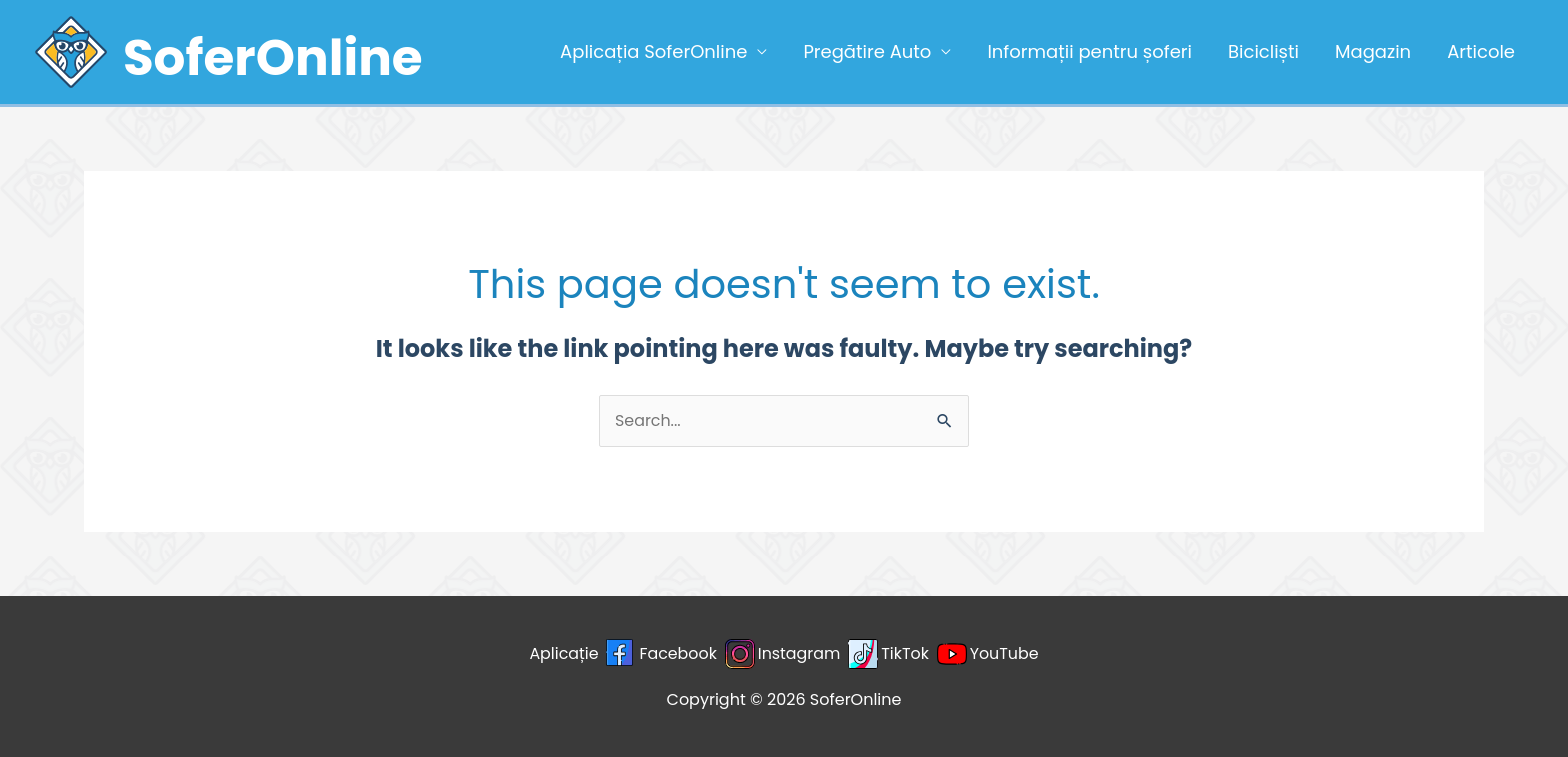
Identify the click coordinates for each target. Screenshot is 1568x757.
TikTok (906, 653)
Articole (1481, 51)
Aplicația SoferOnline (653, 51)
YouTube (1005, 653)
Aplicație (563, 653)
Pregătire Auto (867, 51)
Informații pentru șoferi (1089, 51)
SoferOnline (273, 58)
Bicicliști (1263, 51)
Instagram (799, 653)
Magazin (1373, 51)
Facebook (677, 653)
